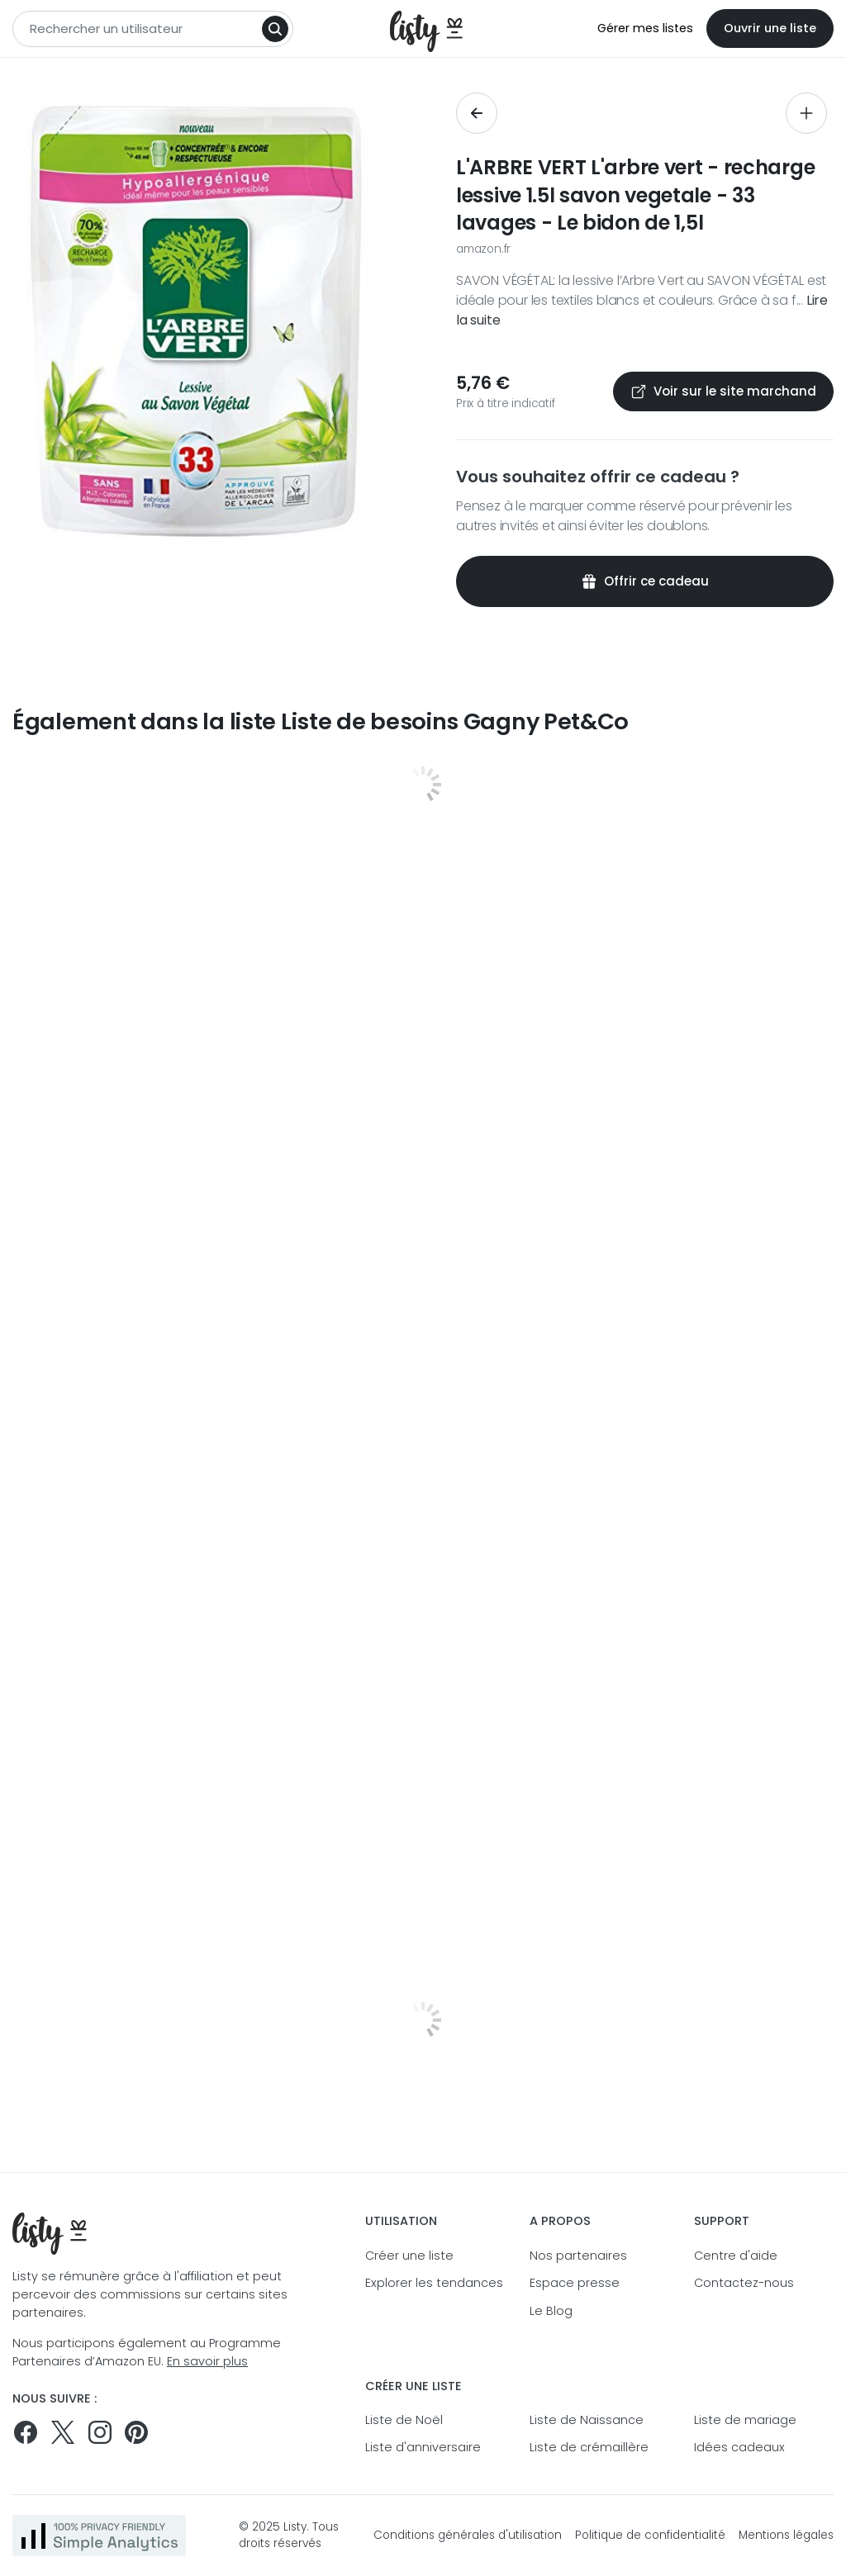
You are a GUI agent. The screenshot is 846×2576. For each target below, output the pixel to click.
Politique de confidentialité (650, 2535)
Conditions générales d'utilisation (467, 2535)
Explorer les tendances (434, 2283)
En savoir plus (207, 2361)
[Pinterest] (136, 2432)
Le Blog (551, 2311)
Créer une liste (409, 2255)
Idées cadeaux (739, 2447)
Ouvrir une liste (770, 28)
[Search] (275, 29)
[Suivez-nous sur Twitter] (63, 2432)
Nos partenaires (578, 2255)
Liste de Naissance (587, 2420)
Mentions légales (786, 2535)
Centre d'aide (735, 2255)
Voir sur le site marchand (723, 391)
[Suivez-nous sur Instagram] (100, 2432)
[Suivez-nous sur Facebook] (25, 2432)
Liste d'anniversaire (423, 2447)
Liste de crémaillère (589, 2447)
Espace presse (575, 2283)
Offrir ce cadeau (645, 581)
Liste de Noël (404, 2420)
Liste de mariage (745, 2420)
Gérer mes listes (645, 28)
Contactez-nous (744, 2283)
